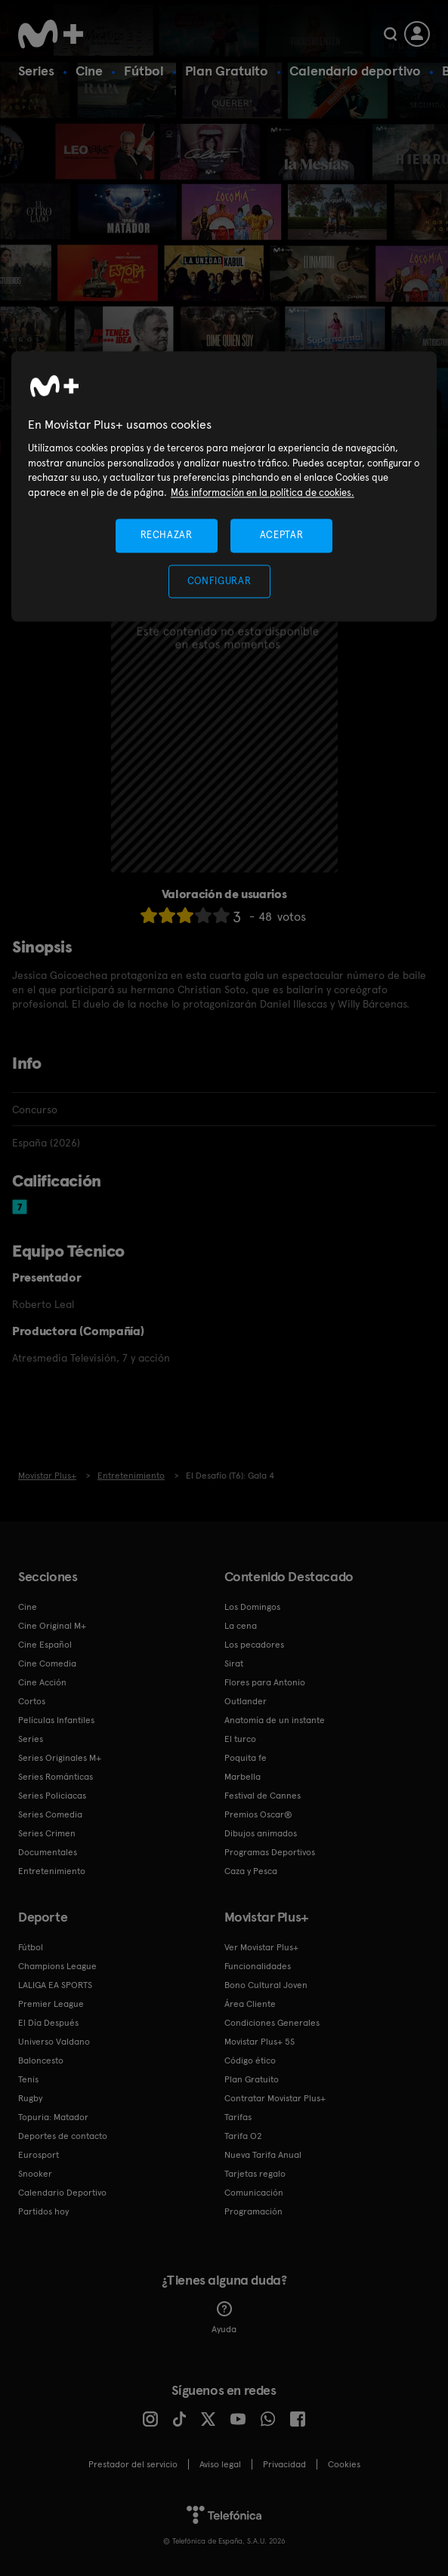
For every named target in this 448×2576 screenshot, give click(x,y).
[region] (224, 486)
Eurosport (38, 2155)
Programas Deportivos (269, 1852)
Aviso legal (220, 2464)
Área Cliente (250, 2004)
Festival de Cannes (262, 1795)
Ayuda (224, 2317)
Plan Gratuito (226, 70)
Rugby (30, 2098)
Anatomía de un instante (274, 1720)
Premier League (51, 2004)
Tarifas (238, 2117)
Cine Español (45, 1644)
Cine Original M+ (52, 1625)
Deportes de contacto (62, 2136)
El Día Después (48, 2022)
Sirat (233, 1663)
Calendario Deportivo (62, 2192)
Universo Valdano (54, 2041)
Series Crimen (47, 1833)
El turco (240, 1739)
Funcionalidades (257, 1966)
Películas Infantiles (56, 1720)
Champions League (57, 1966)
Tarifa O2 (243, 2136)
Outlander (245, 1701)
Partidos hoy (43, 2211)
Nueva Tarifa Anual (262, 2155)
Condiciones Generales (272, 2022)
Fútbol (144, 70)
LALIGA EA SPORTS (55, 1985)
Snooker (35, 2173)
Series (36, 70)
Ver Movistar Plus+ (261, 1947)
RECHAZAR (166, 535)
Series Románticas (55, 1776)
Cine (89, 70)
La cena (240, 1625)
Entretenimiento (51, 1871)
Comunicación (253, 2192)
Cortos (31, 1701)
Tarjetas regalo (255, 2173)
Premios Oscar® (258, 1814)
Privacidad (284, 2464)
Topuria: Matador (53, 2117)
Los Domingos (252, 1607)
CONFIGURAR (219, 580)
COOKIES (344, 2464)
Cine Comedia (47, 1663)
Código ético (250, 2060)
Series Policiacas (52, 1795)
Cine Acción (42, 1682)
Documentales (47, 1852)
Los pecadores (254, 1644)
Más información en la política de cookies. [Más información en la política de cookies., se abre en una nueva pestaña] (262, 492)
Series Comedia (50, 1814)
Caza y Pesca (250, 1871)
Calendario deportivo (355, 70)
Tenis (28, 2079)
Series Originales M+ (59, 1758)
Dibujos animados (260, 1833)
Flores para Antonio (264, 1682)
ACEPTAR (282, 535)
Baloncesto (40, 2060)
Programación (253, 2211)
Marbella (242, 1776)
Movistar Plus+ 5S (259, 2041)
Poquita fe (245, 1758)
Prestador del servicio (133, 2464)
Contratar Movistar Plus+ (275, 2098)
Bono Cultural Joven (265, 1985)
